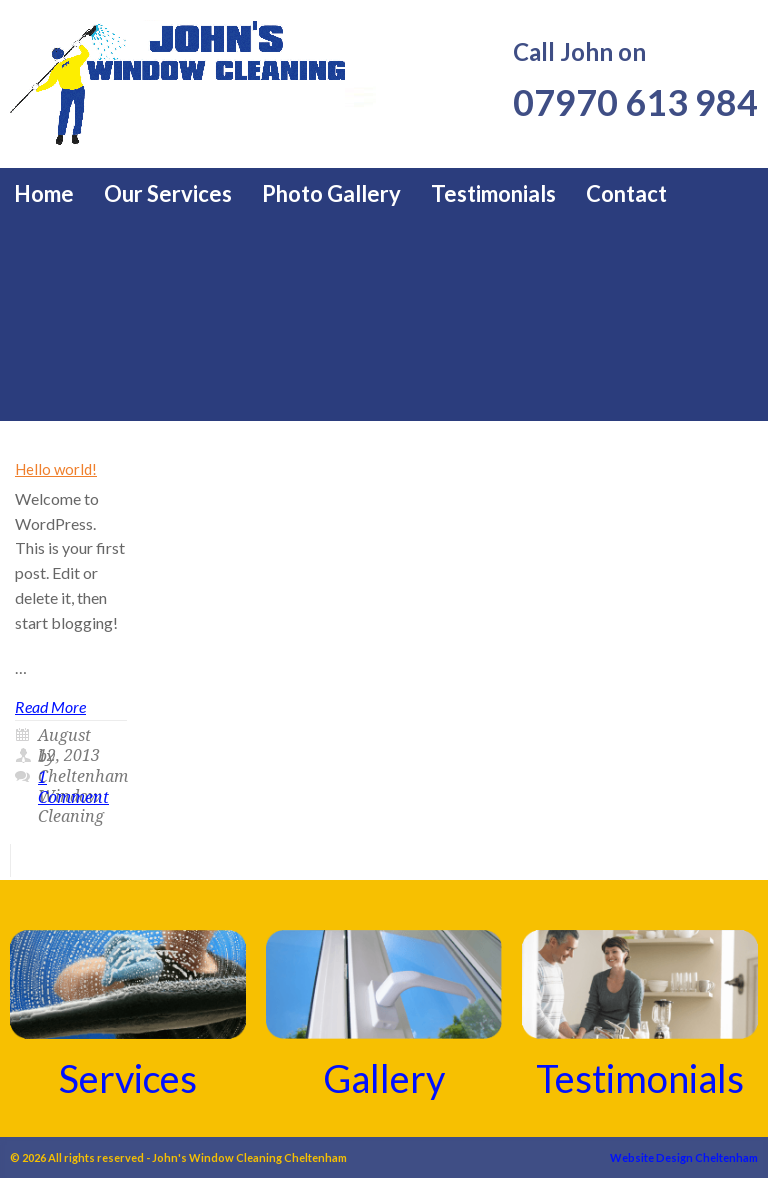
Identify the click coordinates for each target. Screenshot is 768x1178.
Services (128, 1078)
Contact (626, 194)
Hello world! (56, 469)
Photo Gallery (331, 194)
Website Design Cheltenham (684, 1157)
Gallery (384, 1078)
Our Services (168, 194)
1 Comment (73, 787)
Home (44, 194)
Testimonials (493, 194)
